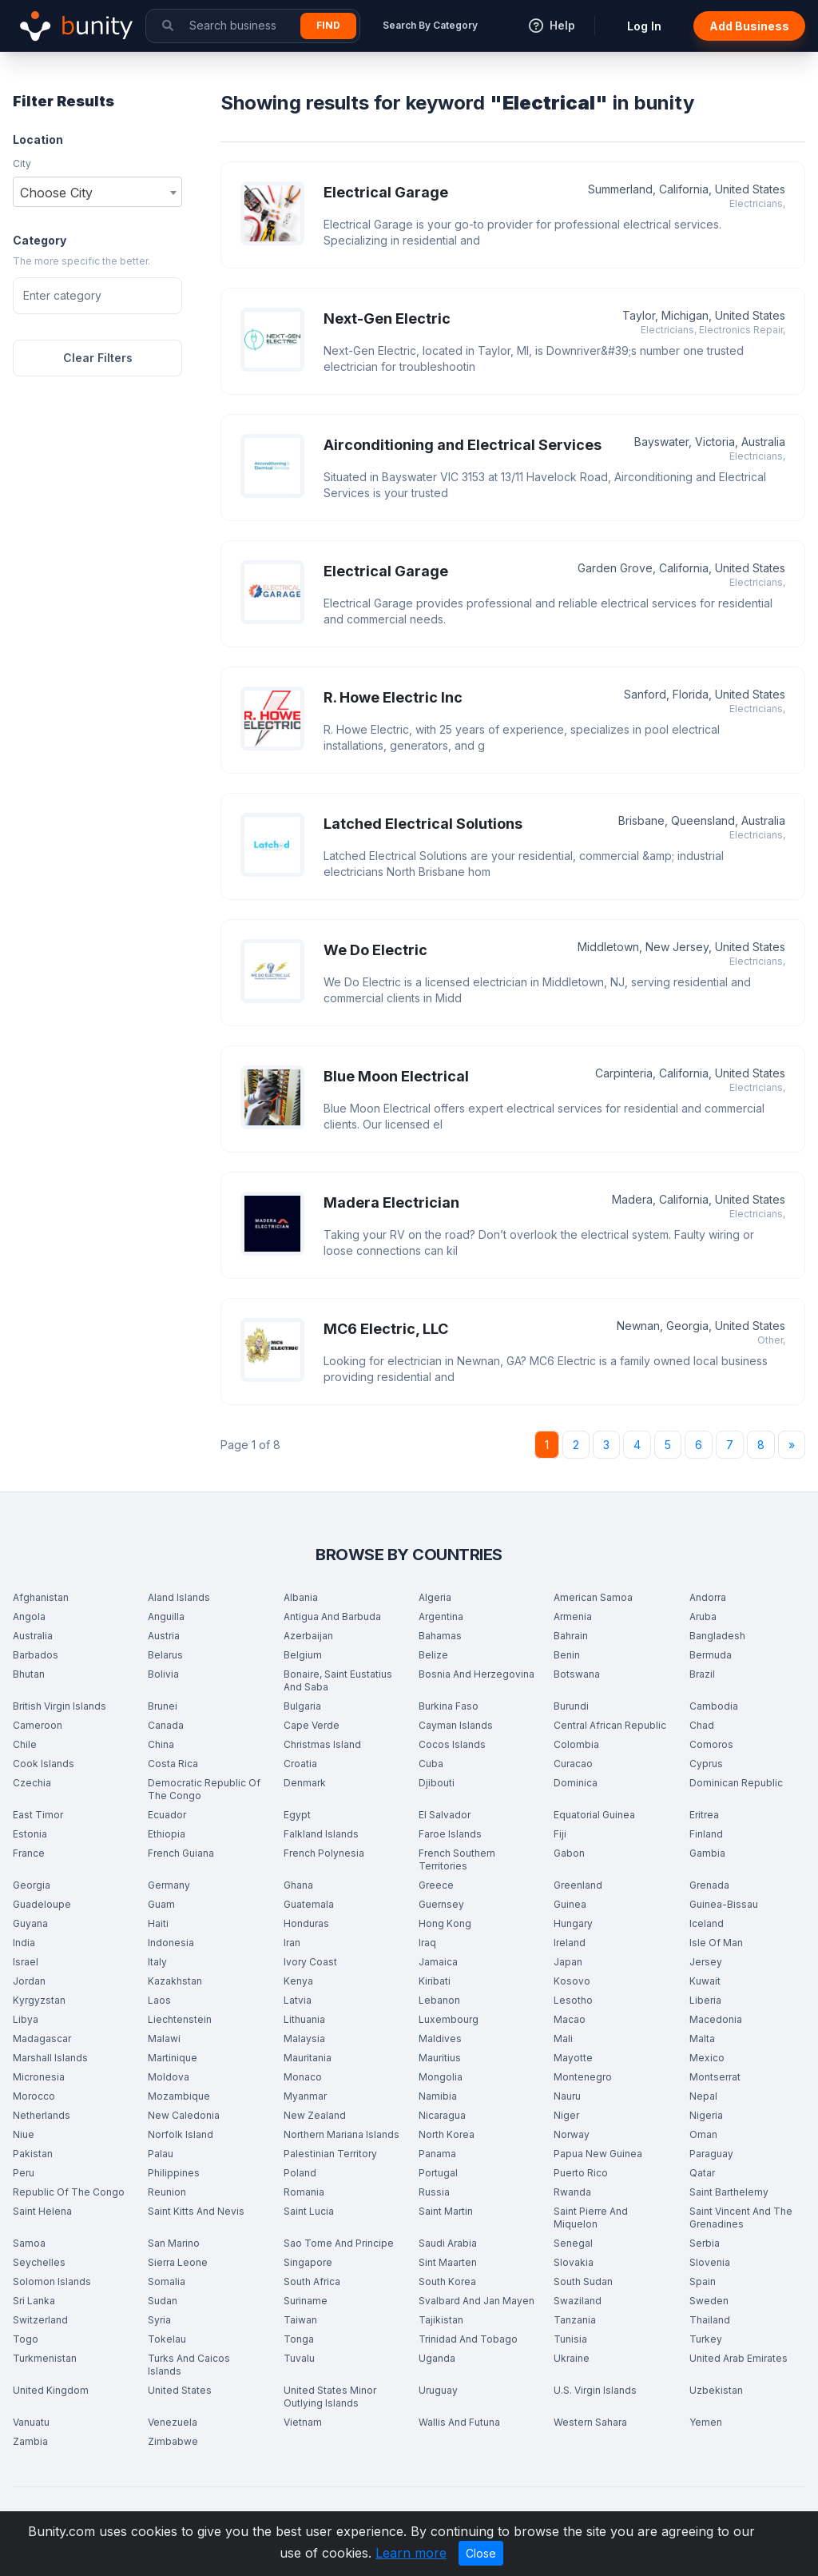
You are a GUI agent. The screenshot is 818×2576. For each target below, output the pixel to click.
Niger (566, 2115)
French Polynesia (324, 1853)
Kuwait (705, 1981)
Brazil (702, 1674)
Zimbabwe (173, 2441)
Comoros (711, 1744)
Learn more (411, 2553)
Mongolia (441, 2077)
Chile (25, 1744)
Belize (433, 1655)
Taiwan (300, 2320)
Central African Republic (610, 1725)
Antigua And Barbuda (332, 1616)
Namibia (438, 2096)
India (24, 1943)
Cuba (431, 1764)
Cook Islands (43, 1764)
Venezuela (172, 2422)
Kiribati (435, 1981)
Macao (570, 2019)
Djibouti (437, 1783)
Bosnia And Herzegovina (476, 1674)
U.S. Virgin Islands (595, 2390)
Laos (159, 2000)
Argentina (441, 1616)
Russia (434, 2192)
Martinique (172, 2058)
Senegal (573, 2243)
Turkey (705, 2339)
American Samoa (593, 1597)
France (29, 1853)
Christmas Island (322, 1744)
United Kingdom (51, 2390)
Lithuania (304, 2019)
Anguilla (166, 1616)
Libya (25, 2019)
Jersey (705, 1962)
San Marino (174, 2243)
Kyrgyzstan (39, 2000)
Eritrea (704, 1815)
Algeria (435, 1597)
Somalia (166, 2281)
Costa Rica (173, 1764)
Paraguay (711, 2154)
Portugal (438, 2173)
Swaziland (578, 2301)
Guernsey (441, 1904)
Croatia (300, 1764)
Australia (33, 1636)
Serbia (704, 2243)
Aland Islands (179, 1597)
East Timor (38, 1815)
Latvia (298, 2000)
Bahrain (571, 1636)
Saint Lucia (309, 2211)
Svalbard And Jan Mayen (476, 2301)
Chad (701, 1725)
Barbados (35, 1655)
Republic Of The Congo (69, 2192)
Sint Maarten (448, 2262)
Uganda (437, 2358)
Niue (23, 2134)
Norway (572, 2134)
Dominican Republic (736, 1783)
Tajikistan (441, 2320)
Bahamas (440, 1636)
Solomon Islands (52, 2281)
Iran (292, 1943)
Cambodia (713, 1706)
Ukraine (572, 2358)
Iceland (706, 1923)
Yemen (705, 2422)
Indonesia (171, 1943)
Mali (563, 2038)
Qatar (702, 2173)
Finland (706, 1834)
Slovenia (709, 2262)
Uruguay (438, 2390)
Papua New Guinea (598, 2154)
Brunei (162, 1706)
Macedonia (715, 2019)
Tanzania (575, 2320)
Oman (703, 2134)
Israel (25, 1962)
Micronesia (39, 2077)
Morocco (34, 2096)
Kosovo (572, 1981)
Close (481, 2553)
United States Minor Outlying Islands (330, 2396)
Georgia (31, 1885)
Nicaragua (442, 2115)
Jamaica (438, 1962)
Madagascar (42, 2038)
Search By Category (430, 25)
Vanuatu (31, 2422)
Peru (23, 2173)
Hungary (573, 1923)
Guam (161, 1904)
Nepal (703, 2096)
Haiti (158, 1923)
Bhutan (29, 1674)
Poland (300, 2173)
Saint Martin (446, 2211)
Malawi (164, 2038)
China (161, 1744)
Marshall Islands (50, 2058)
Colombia (576, 1744)
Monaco (303, 2077)
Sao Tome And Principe (339, 2243)
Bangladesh (717, 1636)
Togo (25, 2339)
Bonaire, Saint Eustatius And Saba (338, 1680)
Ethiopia (166, 1834)
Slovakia (574, 2262)
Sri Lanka (34, 2301)
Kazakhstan (175, 1981)
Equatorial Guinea (594, 1815)
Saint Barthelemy (728, 2192)
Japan (568, 1962)
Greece (436, 1885)
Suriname (306, 2301)
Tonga (299, 2339)
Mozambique (179, 2096)
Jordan (29, 1981)
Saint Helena (42, 2211)
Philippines (174, 2173)
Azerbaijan (308, 1636)
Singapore (308, 2262)
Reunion (167, 2192)
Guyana (30, 1923)
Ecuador (167, 1815)
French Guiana (181, 1853)
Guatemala (309, 1904)
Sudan (162, 2301)
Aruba (703, 1616)
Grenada (709, 1885)
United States (180, 2390)
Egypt (297, 1815)
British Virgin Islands (59, 1706)
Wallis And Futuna (459, 2422)
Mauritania (308, 2058)
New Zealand (315, 2115)
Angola (29, 1616)
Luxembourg (448, 2019)
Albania (301, 1597)
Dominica (576, 1783)
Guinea (570, 1904)
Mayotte (573, 2058)
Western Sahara (590, 2422)
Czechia (32, 1783)
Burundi (571, 1706)
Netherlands (41, 2115)
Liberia (705, 2000)
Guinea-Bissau (723, 1904)
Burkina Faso (448, 1706)
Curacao (573, 1764)
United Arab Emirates (738, 2358)
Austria (164, 1636)
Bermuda (710, 1655)
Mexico (707, 2058)
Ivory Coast (310, 1962)
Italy (157, 1962)
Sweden (709, 2301)
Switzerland (40, 2320)
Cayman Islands (456, 1725)
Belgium (303, 1655)
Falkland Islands (321, 1834)
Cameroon (37, 1725)
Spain (702, 2281)
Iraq (427, 1943)
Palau (160, 2154)
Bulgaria (302, 1706)
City (22, 163)
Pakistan (33, 2154)
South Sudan (583, 2281)
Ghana (298, 1885)
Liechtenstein (180, 2019)
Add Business (749, 26)
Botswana (577, 1674)
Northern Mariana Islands (341, 2134)
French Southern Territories (457, 1859)
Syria (159, 2320)
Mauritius (440, 2058)
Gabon (569, 1853)
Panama (437, 2154)
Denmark (305, 1783)
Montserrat (715, 2077)
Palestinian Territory (330, 2154)
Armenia (573, 1616)
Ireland (570, 1943)
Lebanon (439, 2000)
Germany (169, 1885)
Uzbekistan (716, 2390)
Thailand (709, 2320)
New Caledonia (184, 2115)
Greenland (578, 1885)
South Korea (447, 2281)
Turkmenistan (45, 2358)
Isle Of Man (716, 1943)
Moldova (168, 2077)
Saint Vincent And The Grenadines (740, 2217)
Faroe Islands (450, 1834)
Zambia (30, 2441)
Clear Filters (98, 357)
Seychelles (39, 2262)
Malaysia (304, 2038)
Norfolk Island (180, 2134)
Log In (644, 26)
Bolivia (163, 1674)
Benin (567, 1655)
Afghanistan (41, 1597)
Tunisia (570, 2339)
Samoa (29, 2243)
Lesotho (573, 2000)
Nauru (567, 2096)
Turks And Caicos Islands (189, 2364)
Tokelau (167, 2339)
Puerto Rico (581, 2173)
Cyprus (706, 1764)
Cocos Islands (452, 1744)
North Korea (447, 2134)
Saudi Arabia (448, 2243)
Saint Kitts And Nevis (196, 2211)
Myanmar (305, 2096)
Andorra (707, 1597)
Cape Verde (312, 1725)
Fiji (560, 1834)
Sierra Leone (178, 2262)
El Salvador (445, 1815)
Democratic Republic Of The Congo (204, 1789)
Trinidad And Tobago (468, 2339)
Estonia (30, 1834)
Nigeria (706, 2115)
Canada (166, 1725)
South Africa (312, 2281)
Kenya (298, 1981)
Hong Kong (445, 1923)
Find (328, 25)
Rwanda (572, 2192)
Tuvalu (299, 2358)
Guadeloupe (42, 1904)
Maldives (440, 2038)
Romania (304, 2192)
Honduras (306, 1923)
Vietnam (303, 2422)
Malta (702, 2038)
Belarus (165, 1655)
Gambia (707, 1853)
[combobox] (97, 192)
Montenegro (583, 2077)
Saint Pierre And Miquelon (591, 2217)
